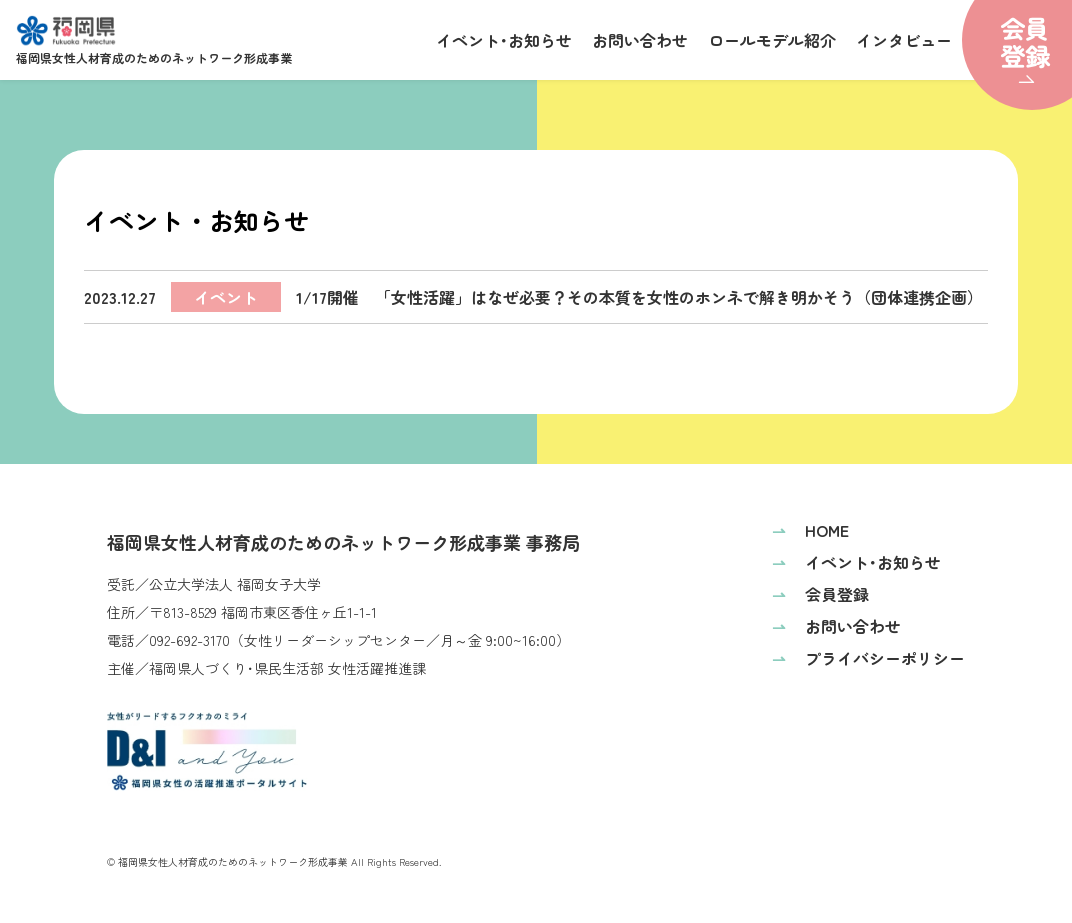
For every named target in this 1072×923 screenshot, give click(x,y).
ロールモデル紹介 (772, 40)
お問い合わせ (640, 40)
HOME (810, 530)
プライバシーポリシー (868, 658)
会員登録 (820, 594)
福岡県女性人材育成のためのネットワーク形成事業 (154, 40)
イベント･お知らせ (504, 40)
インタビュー (904, 40)
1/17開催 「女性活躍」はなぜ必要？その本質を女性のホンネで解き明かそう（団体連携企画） (536, 297)
